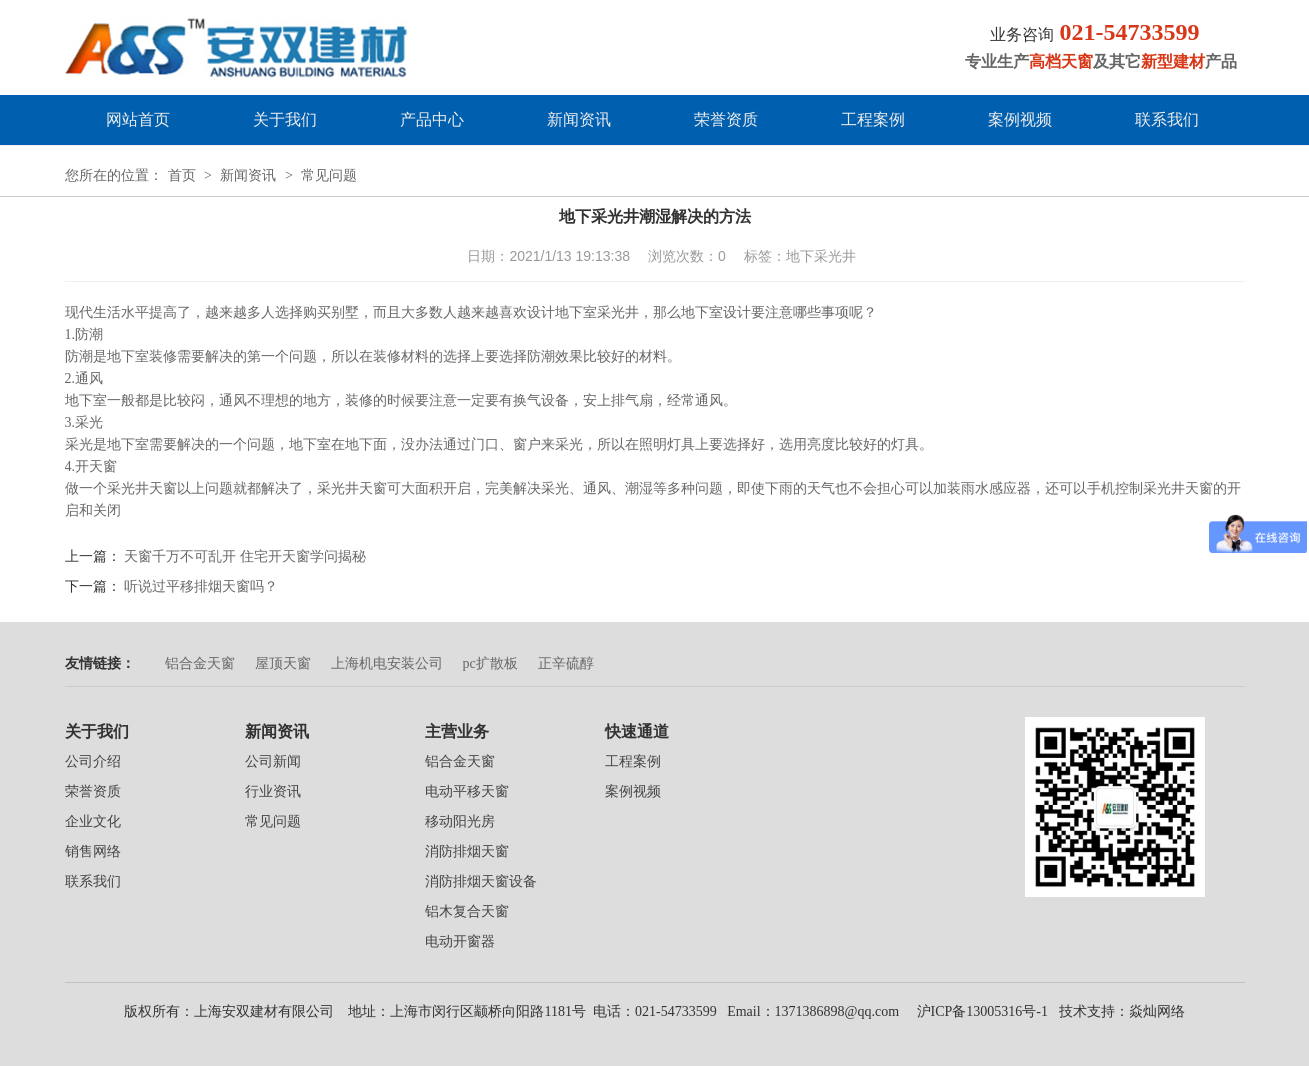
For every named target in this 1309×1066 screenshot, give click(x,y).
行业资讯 (273, 791)
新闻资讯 (579, 119)
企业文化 (93, 821)
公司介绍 (93, 761)
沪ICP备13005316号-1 (980, 1011)
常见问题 (329, 175)
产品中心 (432, 119)
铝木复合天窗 (467, 911)
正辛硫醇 (566, 663)
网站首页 (138, 119)
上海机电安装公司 (387, 663)
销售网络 (93, 851)
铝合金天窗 (200, 663)
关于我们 (285, 119)
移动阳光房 (460, 821)
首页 (182, 175)
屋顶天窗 (283, 663)
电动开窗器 (460, 941)
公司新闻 (273, 761)
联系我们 (1167, 119)
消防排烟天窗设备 (481, 881)
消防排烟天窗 (467, 851)
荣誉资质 (726, 119)
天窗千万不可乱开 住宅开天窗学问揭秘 (245, 556)
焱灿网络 (1157, 1011)
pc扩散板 (490, 663)
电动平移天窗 (467, 791)
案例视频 (1020, 119)
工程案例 (873, 119)
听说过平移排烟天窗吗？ (201, 586)
